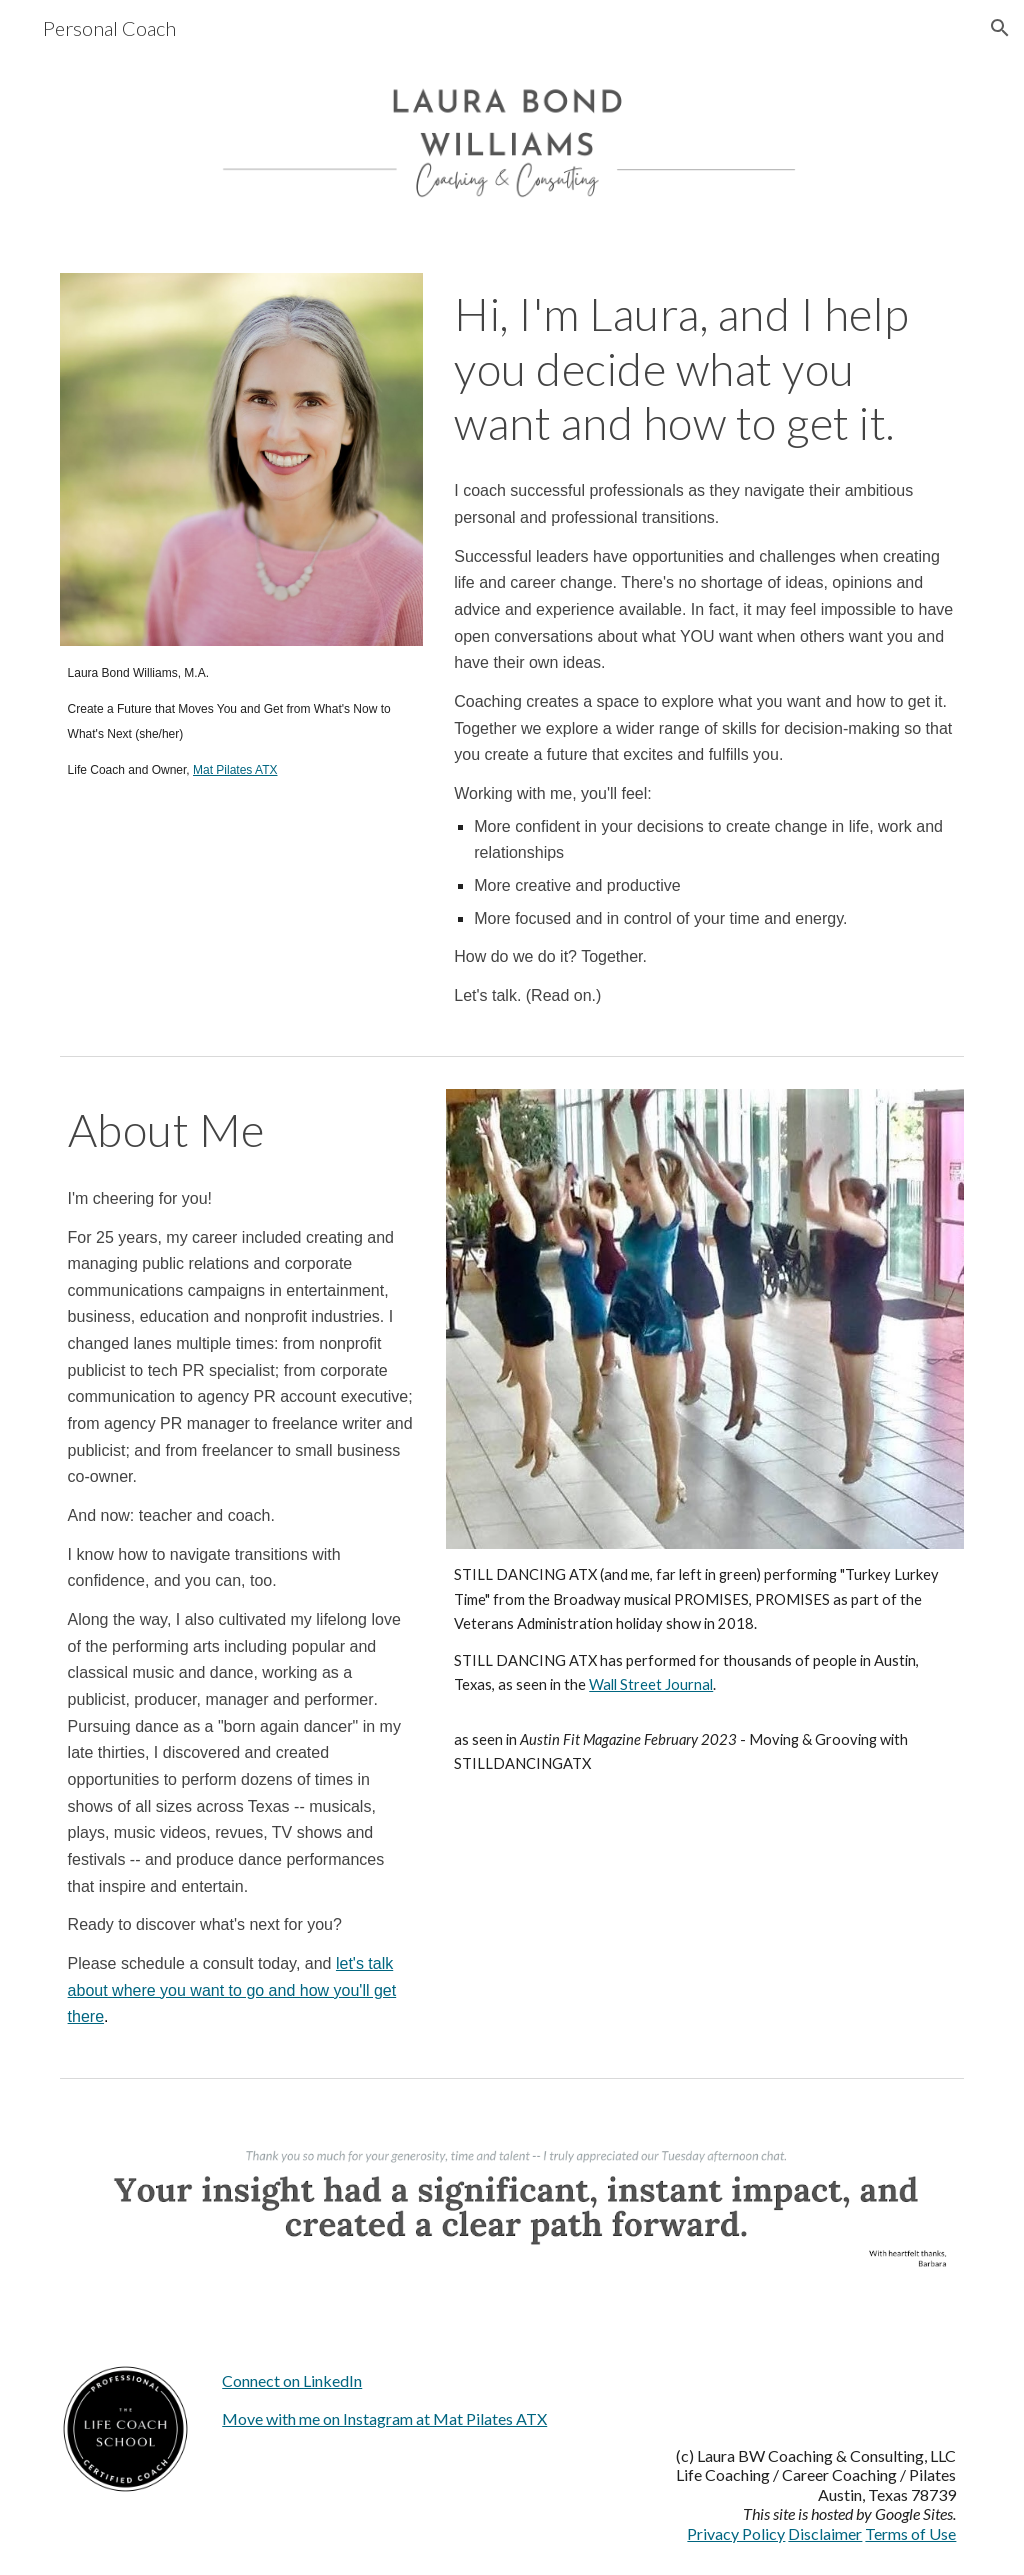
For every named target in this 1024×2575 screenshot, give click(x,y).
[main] (241, 721)
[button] (1000, 28)
